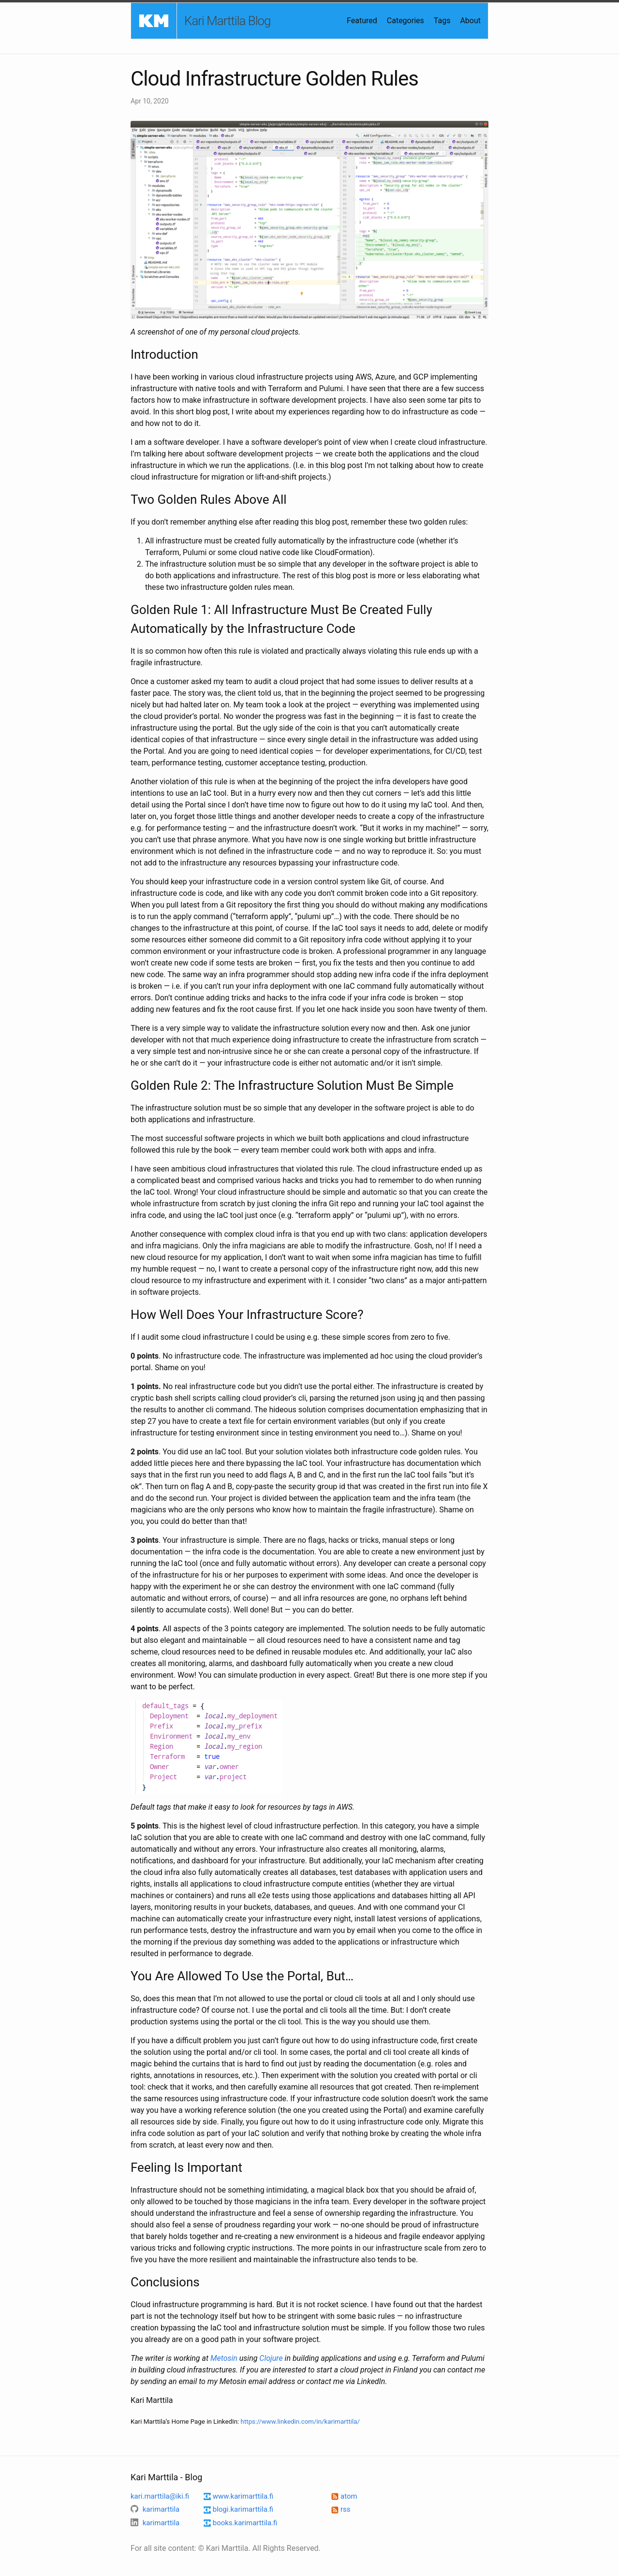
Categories (405, 20)
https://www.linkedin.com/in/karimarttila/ (300, 2421)
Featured (362, 20)
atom (344, 2496)
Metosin (223, 2358)
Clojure (270, 2358)
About (470, 20)
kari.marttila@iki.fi (160, 2496)
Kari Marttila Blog (227, 21)
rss (340, 2509)
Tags (442, 20)
